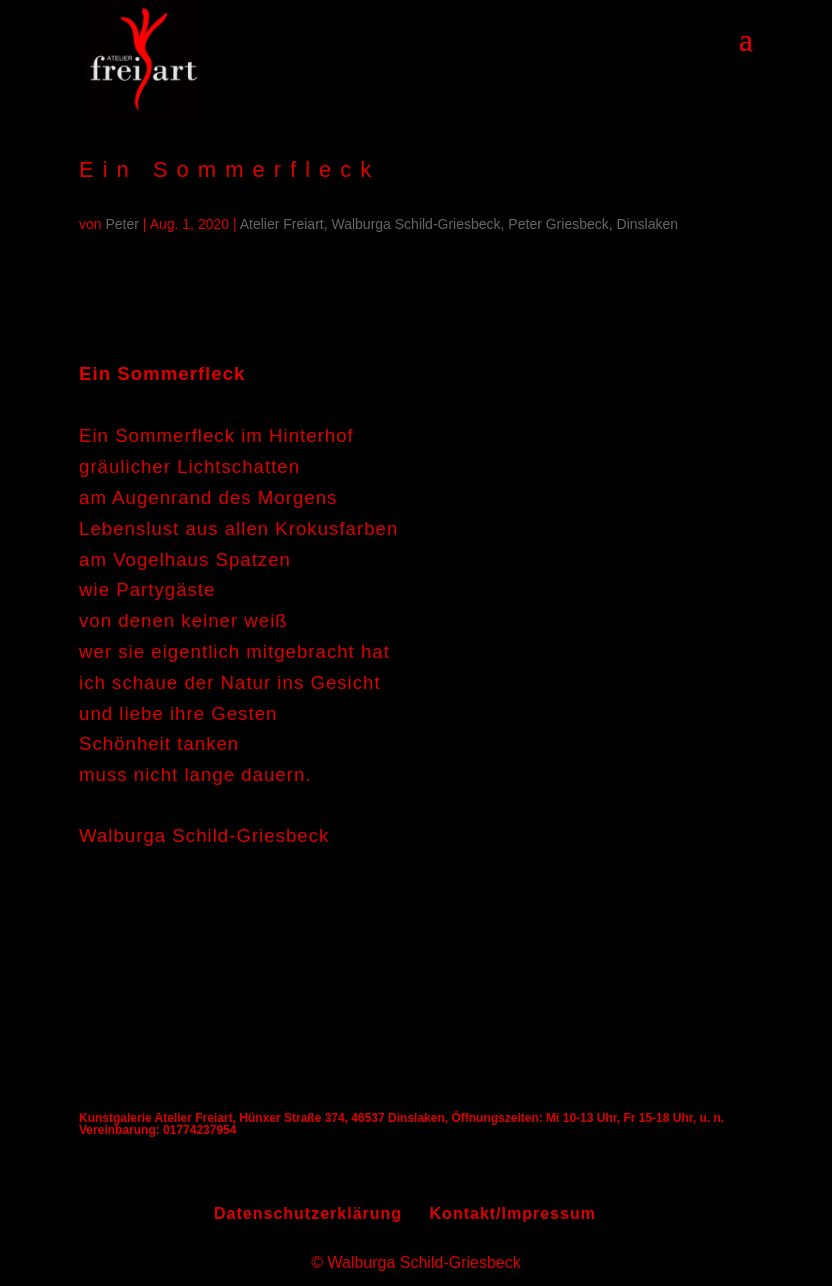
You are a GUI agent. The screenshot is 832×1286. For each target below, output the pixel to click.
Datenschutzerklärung (308, 1213)
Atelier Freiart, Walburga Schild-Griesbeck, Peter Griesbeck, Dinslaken (459, 224)
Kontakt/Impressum (513, 1213)
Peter (122, 224)
